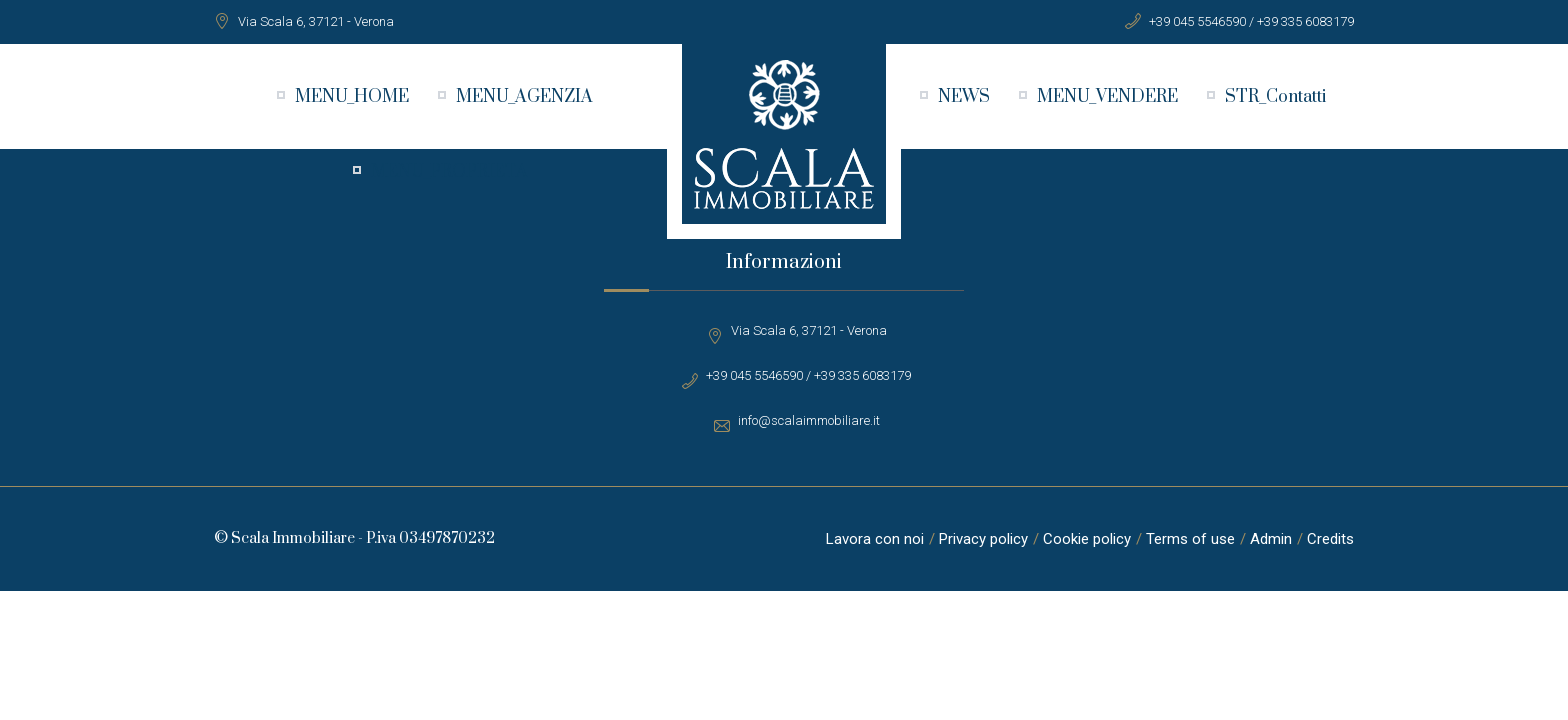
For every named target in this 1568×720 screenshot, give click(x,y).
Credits (1330, 539)
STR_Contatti (1275, 97)
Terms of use (1190, 539)
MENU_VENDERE (1107, 97)
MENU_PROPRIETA (449, 172)
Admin (1271, 539)
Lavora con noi (875, 539)
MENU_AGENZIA (524, 97)
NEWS (964, 97)
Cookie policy (1087, 539)
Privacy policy (983, 539)
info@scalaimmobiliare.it (809, 420)
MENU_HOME (352, 97)
